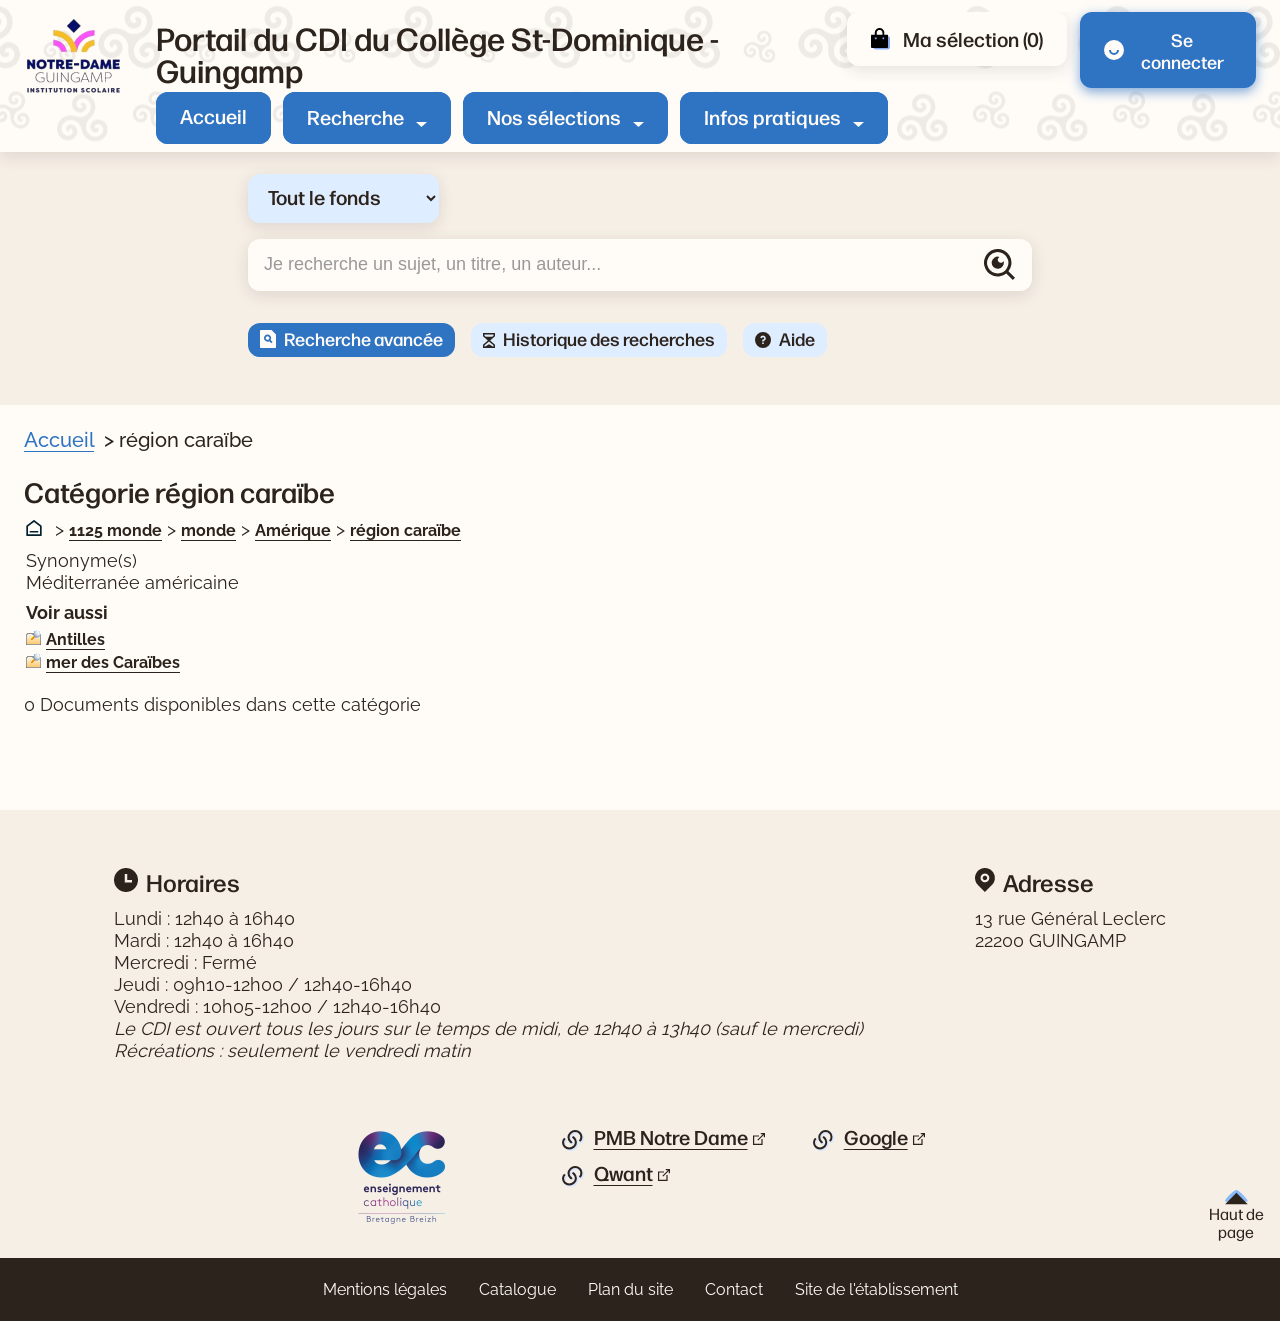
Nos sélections (554, 116)
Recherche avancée (363, 338)
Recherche (355, 116)
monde (208, 530)
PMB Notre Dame (671, 1138)
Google (876, 1138)
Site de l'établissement (876, 1289)
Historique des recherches (609, 338)
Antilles (75, 639)
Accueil (213, 115)
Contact (734, 1289)
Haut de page (1236, 1215)
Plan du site (630, 1289)
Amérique (293, 530)
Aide (797, 338)
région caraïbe (405, 530)
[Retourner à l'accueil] (74, 56)
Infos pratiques (772, 116)
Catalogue (517, 1289)
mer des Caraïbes (113, 662)
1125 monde (115, 530)
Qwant (623, 1174)
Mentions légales (385, 1289)
